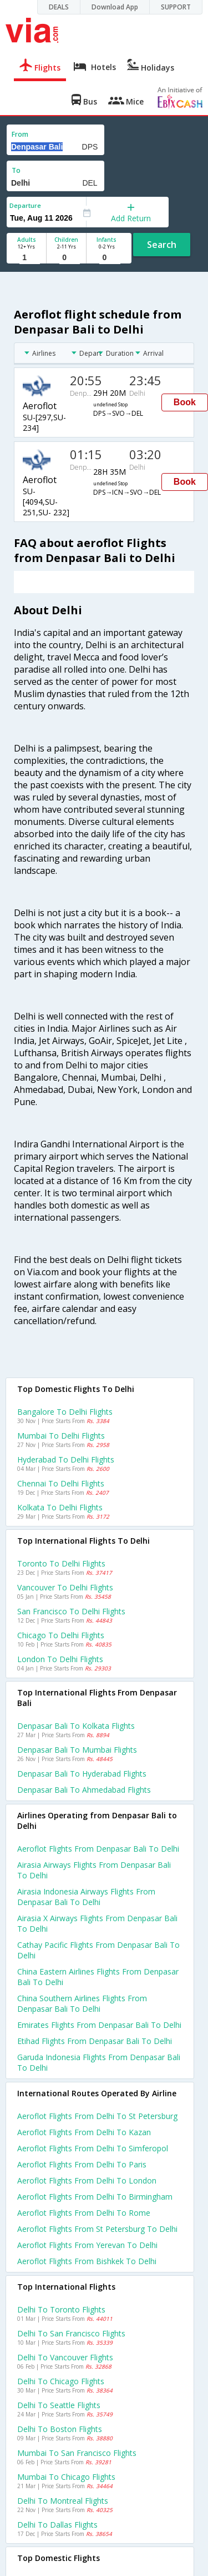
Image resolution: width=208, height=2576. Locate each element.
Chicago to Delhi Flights (60, 1635)
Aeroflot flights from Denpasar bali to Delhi (98, 1848)
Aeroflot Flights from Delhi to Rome (83, 2212)
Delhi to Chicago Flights (60, 2381)
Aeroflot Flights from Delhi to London (86, 2180)
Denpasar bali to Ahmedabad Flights (84, 1789)
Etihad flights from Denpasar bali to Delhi (94, 2041)
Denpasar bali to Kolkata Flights (76, 1725)
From (20, 134)
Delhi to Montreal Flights (62, 2500)
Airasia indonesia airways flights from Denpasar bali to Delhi (86, 1896)
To (16, 170)
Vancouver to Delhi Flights (65, 1587)
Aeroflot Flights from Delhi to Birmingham (95, 2196)
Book (185, 402)
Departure (25, 205)
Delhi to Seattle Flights (58, 2405)
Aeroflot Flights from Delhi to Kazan (84, 2132)
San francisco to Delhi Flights (71, 1611)
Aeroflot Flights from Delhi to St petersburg (97, 2116)
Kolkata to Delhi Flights (60, 1507)
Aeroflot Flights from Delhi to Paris (81, 2164)
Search (161, 244)
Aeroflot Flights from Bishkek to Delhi (86, 2261)
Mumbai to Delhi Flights (61, 1435)
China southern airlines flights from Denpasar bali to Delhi (82, 2003)
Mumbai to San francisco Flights (76, 2453)
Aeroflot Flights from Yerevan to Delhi (87, 2245)
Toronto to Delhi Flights (61, 1563)
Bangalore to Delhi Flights (65, 1411)
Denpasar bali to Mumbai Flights (77, 1749)
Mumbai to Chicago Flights (66, 2476)
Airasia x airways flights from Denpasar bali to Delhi (97, 1923)
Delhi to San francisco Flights (71, 2333)
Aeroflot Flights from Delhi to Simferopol (92, 2148)
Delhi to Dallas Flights (57, 2524)
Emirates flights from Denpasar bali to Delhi (99, 2025)
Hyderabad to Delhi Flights (65, 1459)
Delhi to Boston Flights (59, 2429)
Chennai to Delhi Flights (60, 1483)
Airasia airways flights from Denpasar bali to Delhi (94, 1870)
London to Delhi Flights (60, 1659)
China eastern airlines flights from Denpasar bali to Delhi (98, 1976)
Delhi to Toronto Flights (61, 2309)
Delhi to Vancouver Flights (65, 2357)
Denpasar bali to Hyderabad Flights (81, 1773)
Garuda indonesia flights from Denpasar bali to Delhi (98, 2062)
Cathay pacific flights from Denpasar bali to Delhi (98, 1950)
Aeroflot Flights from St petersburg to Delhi (97, 2229)
